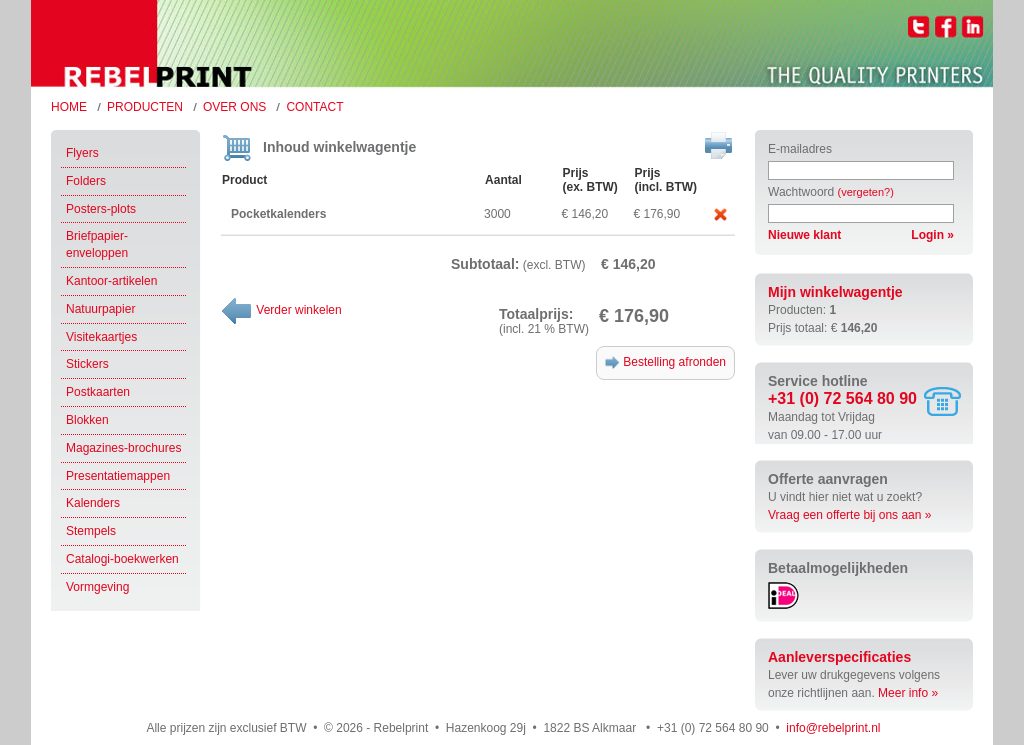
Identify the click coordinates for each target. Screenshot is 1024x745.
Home (69, 107)
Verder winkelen (281, 310)
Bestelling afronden (665, 362)
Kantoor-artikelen (111, 281)
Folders (86, 181)
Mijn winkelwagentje (835, 292)
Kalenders (93, 503)
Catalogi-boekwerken (122, 559)
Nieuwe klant (804, 235)
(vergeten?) (866, 192)
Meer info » (908, 693)
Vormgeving (97, 587)
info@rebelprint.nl (833, 728)
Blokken (87, 420)
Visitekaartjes (101, 337)
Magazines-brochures (123, 448)
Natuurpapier (100, 309)
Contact (314, 107)
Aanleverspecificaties (839, 657)
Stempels (91, 531)
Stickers (87, 364)
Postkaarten (98, 392)
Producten (145, 107)
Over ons (234, 107)
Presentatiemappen (118, 476)
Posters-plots (101, 209)
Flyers (82, 153)
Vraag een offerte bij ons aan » (849, 515)
